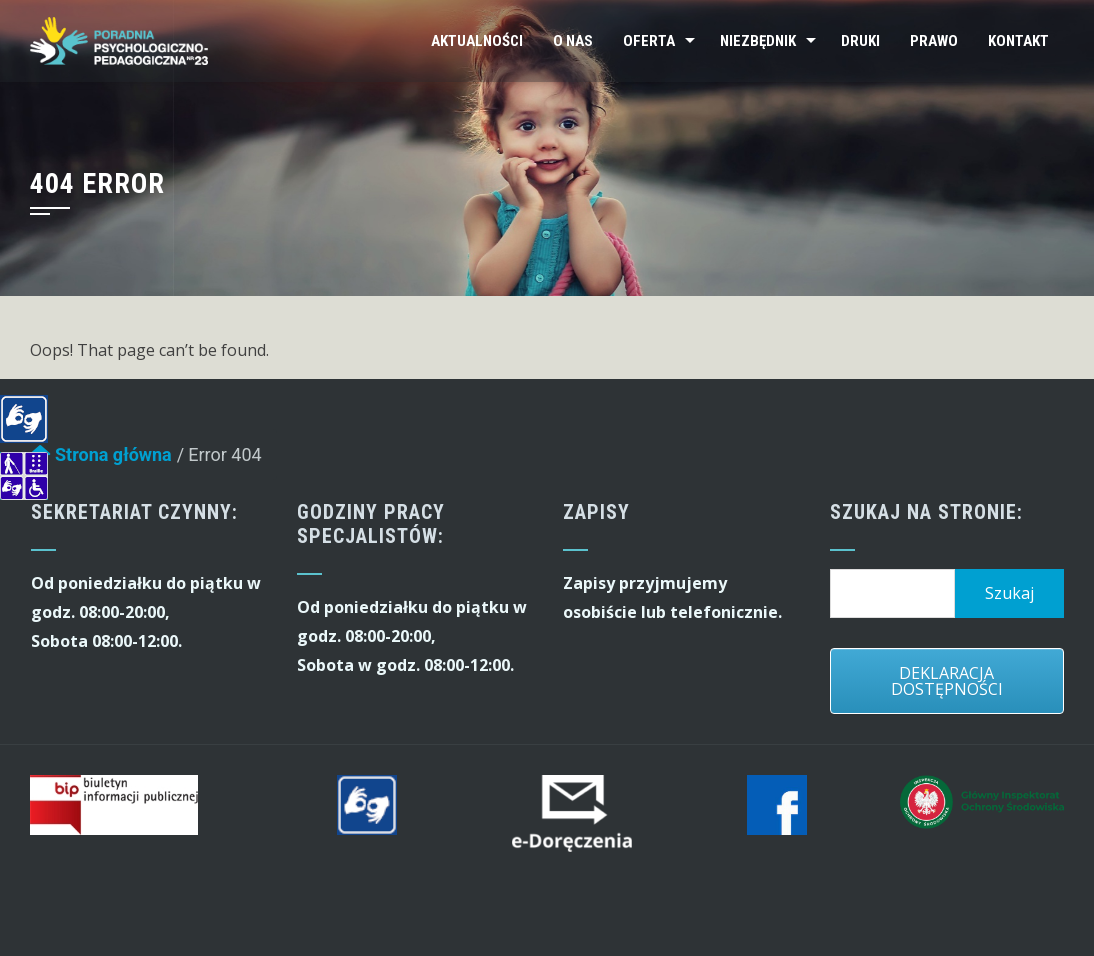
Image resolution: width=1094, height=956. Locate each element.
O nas (573, 41)
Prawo (934, 41)
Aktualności (477, 41)
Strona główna (101, 459)
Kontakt (1018, 41)
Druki (860, 41)
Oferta (649, 41)
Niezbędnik (758, 41)
